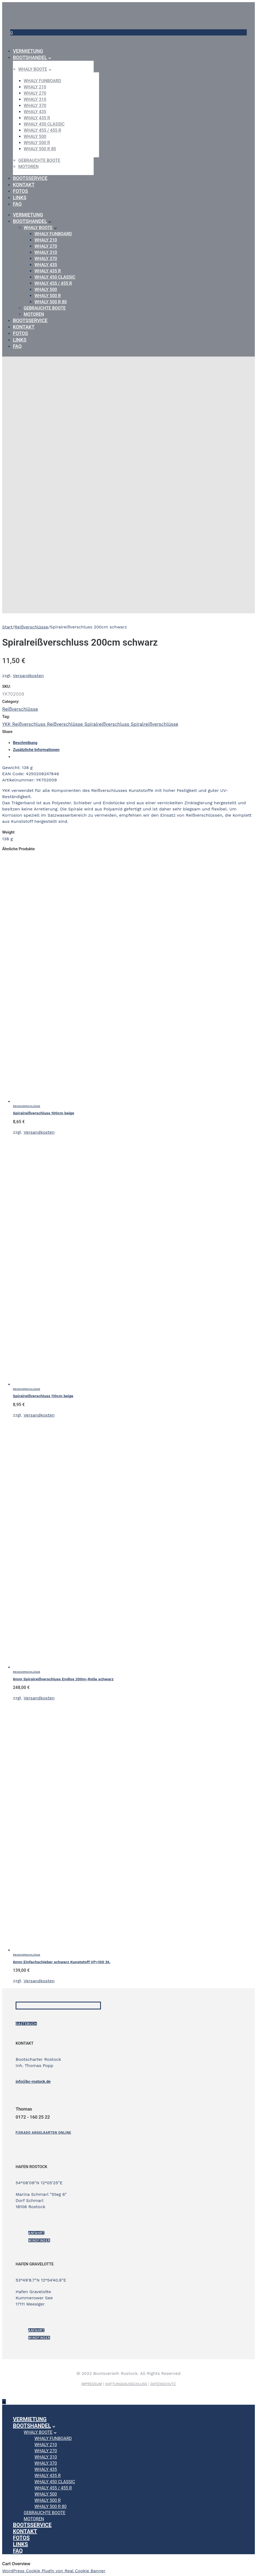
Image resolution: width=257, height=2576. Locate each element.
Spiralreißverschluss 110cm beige (43, 1396)
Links (19, 197)
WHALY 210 (35, 87)
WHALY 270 (35, 93)
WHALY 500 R (37, 142)
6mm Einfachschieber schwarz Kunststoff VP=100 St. (61, 1962)
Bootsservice (30, 178)
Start (7, 626)
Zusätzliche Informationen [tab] (36, 749)
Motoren (28, 166)
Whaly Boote (32, 69)
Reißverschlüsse (31, 626)
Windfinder (39, 2240)
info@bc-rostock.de (33, 2081)
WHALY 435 (35, 111)
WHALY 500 (35, 136)
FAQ (17, 204)
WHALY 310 (35, 99)
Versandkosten (28, 675)
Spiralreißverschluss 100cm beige (43, 1113)
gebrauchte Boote (39, 160)
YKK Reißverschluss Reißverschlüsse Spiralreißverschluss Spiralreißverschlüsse (90, 724)
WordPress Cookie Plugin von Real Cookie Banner (53, 2570)
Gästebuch (26, 2024)
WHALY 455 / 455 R (42, 130)
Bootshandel (30, 57)
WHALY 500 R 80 (40, 148)
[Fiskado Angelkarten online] (43, 2132)
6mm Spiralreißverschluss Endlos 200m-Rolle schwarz (63, 1679)
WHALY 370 (35, 105)
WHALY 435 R (37, 117)
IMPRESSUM (91, 2384)
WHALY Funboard (42, 80)
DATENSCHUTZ (163, 2384)
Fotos (20, 191)
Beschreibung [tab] (25, 742)
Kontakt (23, 184)
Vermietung (28, 51)
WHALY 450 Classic (44, 124)
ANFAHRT (36, 2233)
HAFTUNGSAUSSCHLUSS (126, 2384)
